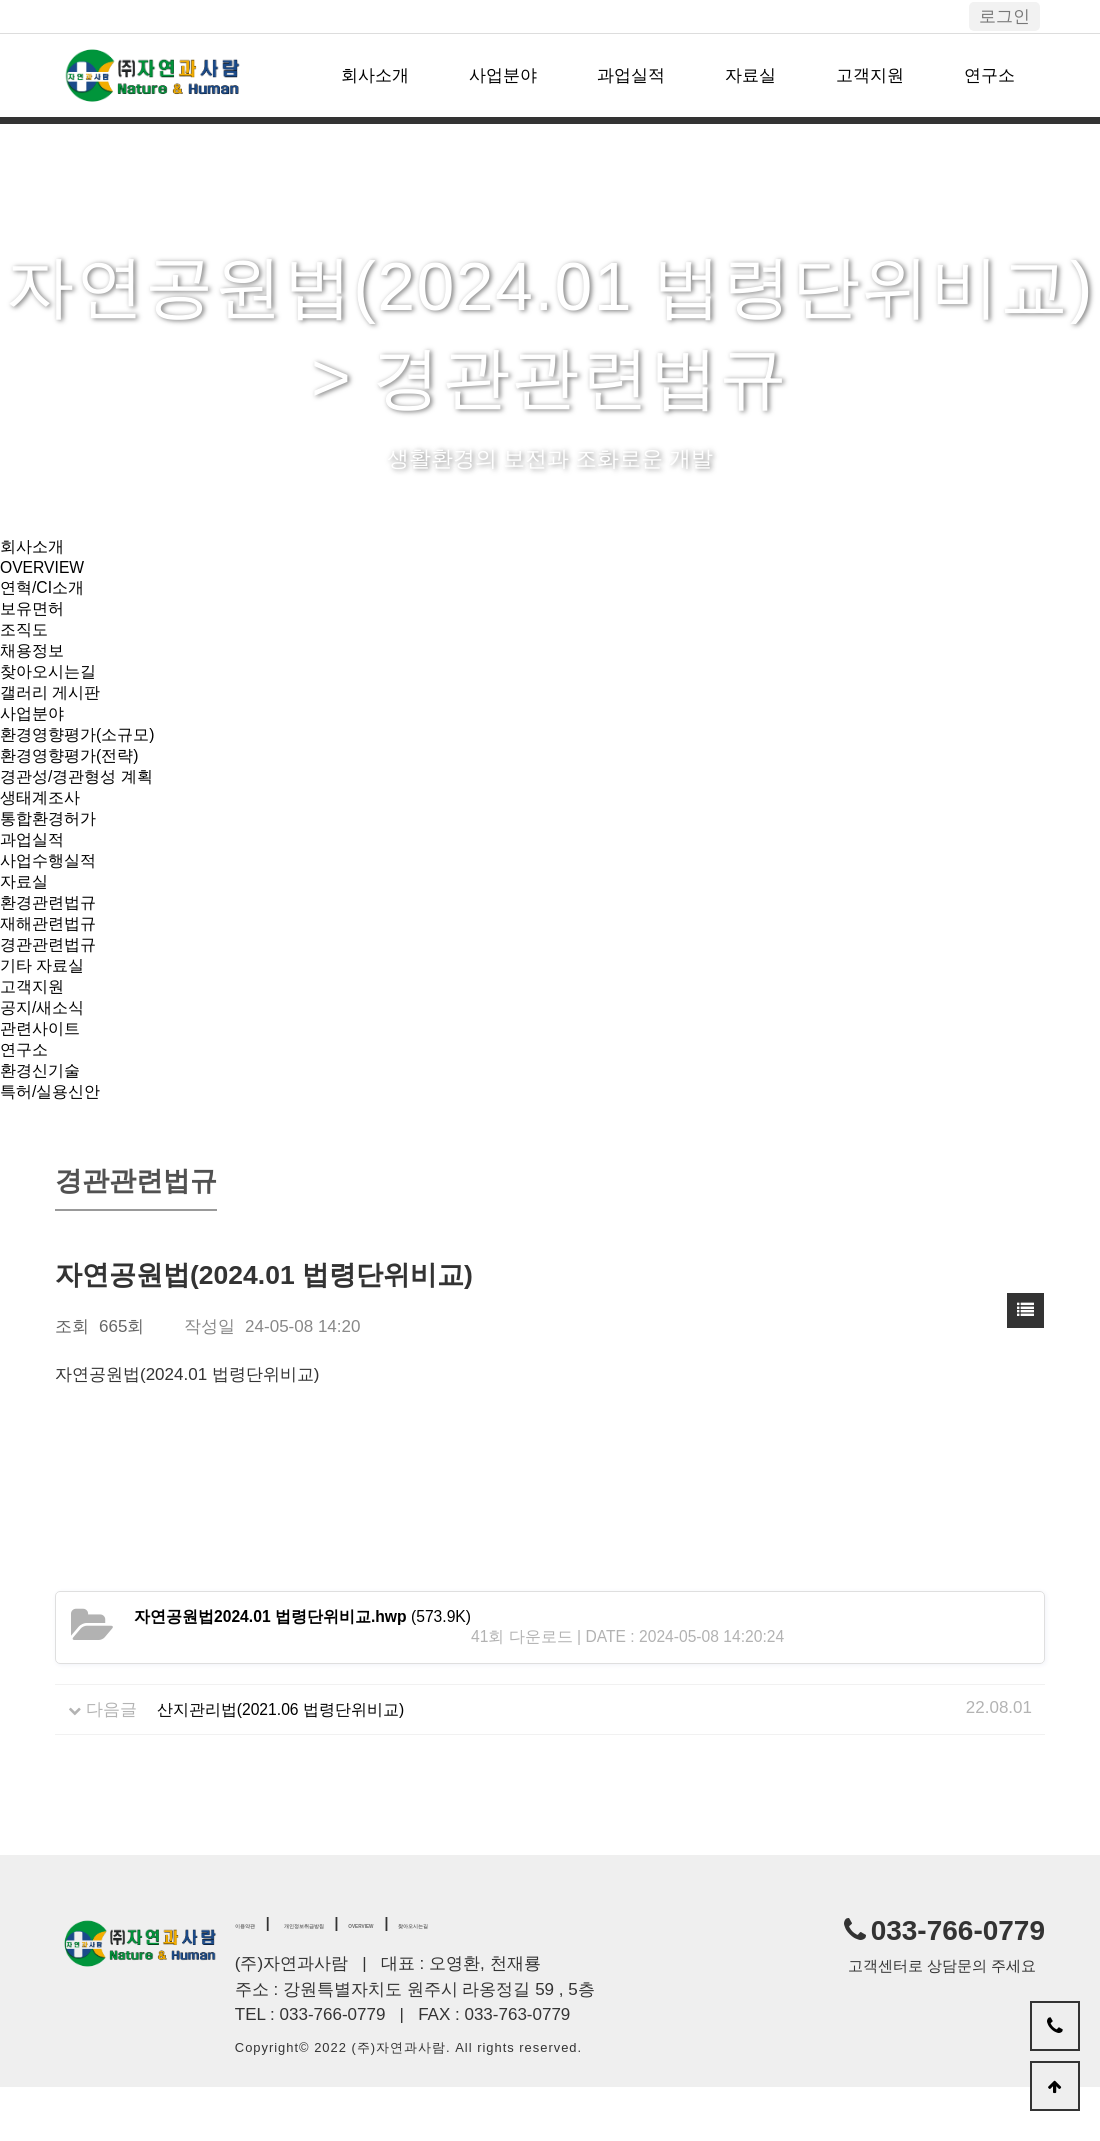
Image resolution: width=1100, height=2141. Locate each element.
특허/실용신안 (53, 1143)
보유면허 (34, 614)
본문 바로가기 (0, 0)
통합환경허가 (51, 844)
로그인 (1004, 16)
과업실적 (631, 75)
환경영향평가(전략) (73, 775)
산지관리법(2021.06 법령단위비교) (289, 1761)
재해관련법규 (51, 959)
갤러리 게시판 (53, 706)
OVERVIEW (45, 569)
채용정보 (34, 660)
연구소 (989, 75)
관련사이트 (42, 1074)
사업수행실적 (51, 890)
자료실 (750, 75)
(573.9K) (315, 1670)
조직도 (25, 637)
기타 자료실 (45, 1005)
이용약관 (263, 1975)
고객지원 (870, 75)
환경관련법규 (51, 936)
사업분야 (503, 75)
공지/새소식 (45, 1051)
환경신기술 (42, 1120)
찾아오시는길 (51, 683)
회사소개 (375, 75)
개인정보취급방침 (376, 1975)
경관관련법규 (51, 982)
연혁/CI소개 (45, 591)
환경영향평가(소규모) (82, 752)
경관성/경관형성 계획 (81, 798)
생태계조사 (42, 821)
